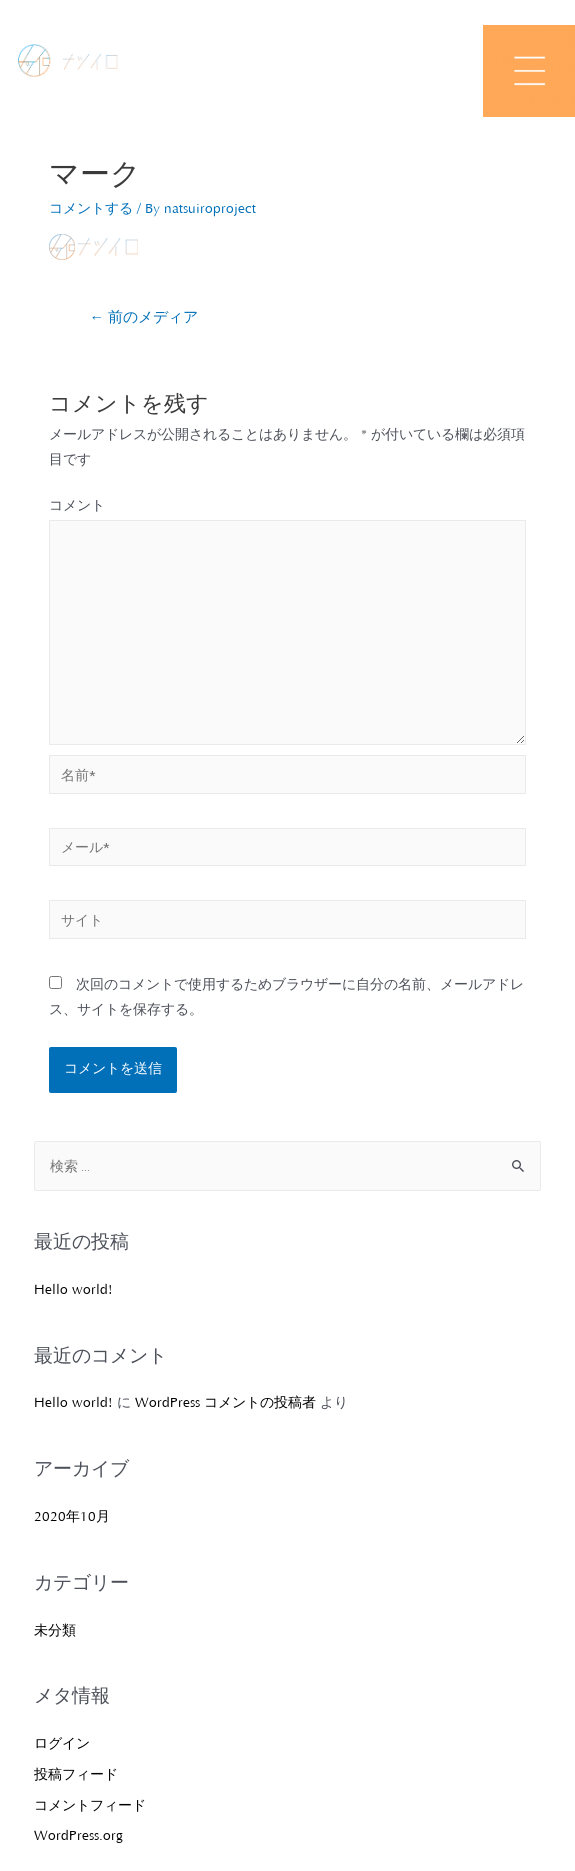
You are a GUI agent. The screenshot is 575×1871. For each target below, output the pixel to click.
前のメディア (143, 318)
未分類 (55, 1631)
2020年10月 (72, 1517)
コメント (77, 506)
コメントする (91, 209)
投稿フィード (76, 1775)
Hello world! (73, 1290)
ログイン (62, 1744)
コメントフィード (90, 1806)
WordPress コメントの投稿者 (225, 1403)
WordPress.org (78, 1836)
